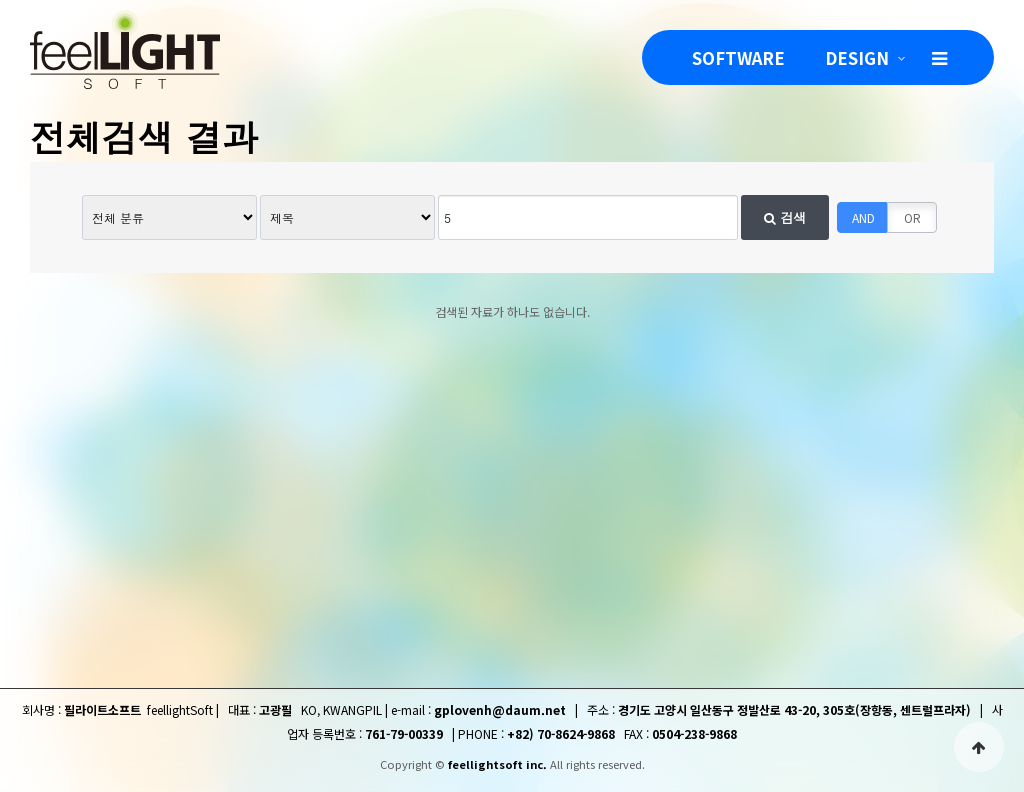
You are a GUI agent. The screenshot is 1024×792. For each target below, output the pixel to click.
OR (912, 217)
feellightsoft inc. (497, 764)
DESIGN (857, 57)
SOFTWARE (738, 57)
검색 (785, 217)
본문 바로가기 (0, 0)
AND (863, 217)
